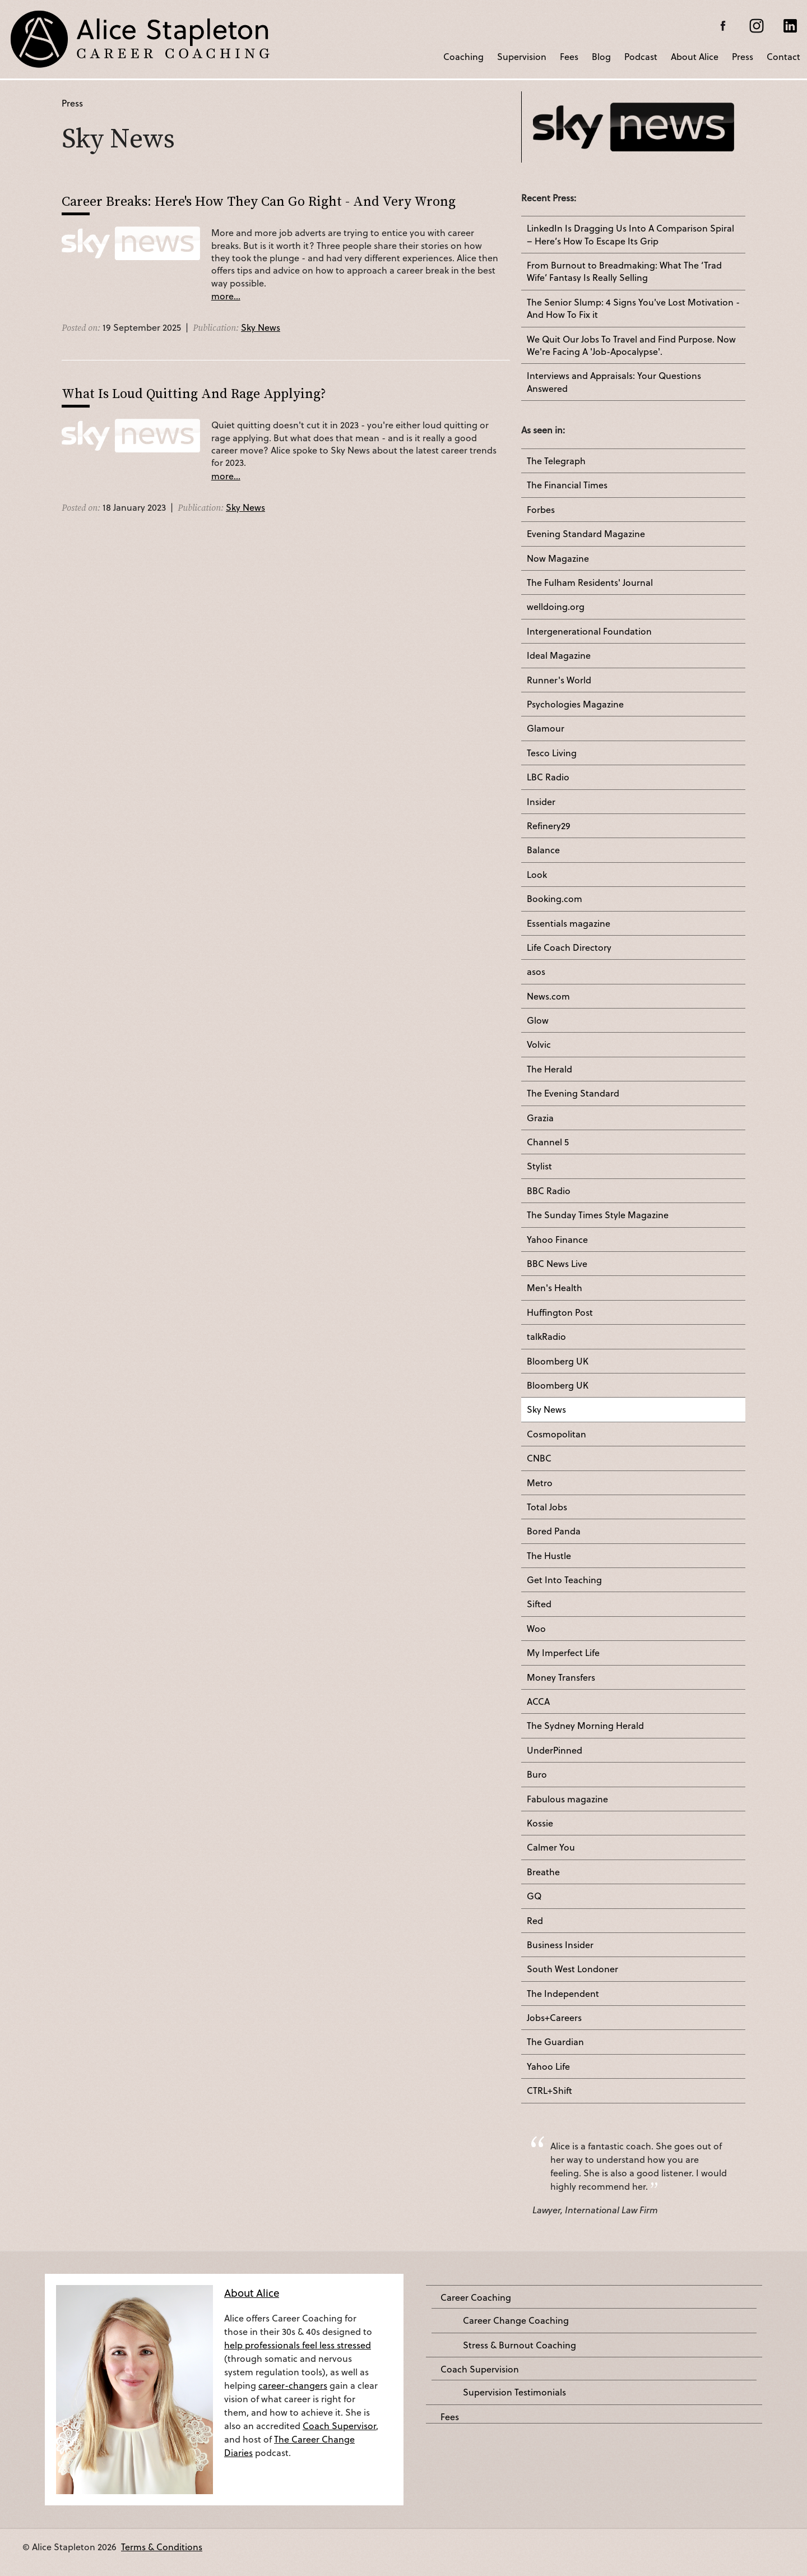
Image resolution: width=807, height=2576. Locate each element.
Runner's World (559, 680)
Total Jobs (547, 1507)
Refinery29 (549, 826)
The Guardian (555, 2042)
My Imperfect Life (563, 1653)
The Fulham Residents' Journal (590, 582)
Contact (783, 56)
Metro (540, 1483)
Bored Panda (554, 1531)
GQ (534, 1896)
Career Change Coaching (516, 2320)
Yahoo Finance (557, 1239)
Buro (537, 1774)
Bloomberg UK (557, 1361)
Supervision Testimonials (514, 2392)
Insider (541, 802)
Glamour (545, 728)
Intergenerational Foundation (589, 631)
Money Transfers (561, 1677)
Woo (536, 1628)
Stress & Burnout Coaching (519, 2345)
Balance (543, 850)
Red (535, 1920)
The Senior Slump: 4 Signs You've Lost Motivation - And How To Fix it (633, 308)
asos (536, 971)
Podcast (640, 56)
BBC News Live (557, 1263)
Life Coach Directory (569, 947)
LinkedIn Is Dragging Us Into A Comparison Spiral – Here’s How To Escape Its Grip (630, 234)
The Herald (549, 1069)
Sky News (260, 327)
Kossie (540, 1823)
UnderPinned (554, 1750)
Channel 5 (548, 1142)
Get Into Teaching (564, 1580)
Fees (569, 56)
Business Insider (560, 1945)
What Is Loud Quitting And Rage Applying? (194, 393)
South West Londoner (572, 1969)
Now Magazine (558, 558)
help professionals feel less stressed (297, 2344)
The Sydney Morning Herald (585, 1725)
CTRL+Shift (549, 2090)
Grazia (540, 1118)
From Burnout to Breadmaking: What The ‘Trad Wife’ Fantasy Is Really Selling (624, 271)
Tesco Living (552, 753)
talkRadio (546, 1336)
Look (537, 874)
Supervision (521, 56)
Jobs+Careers (554, 2017)
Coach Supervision (479, 2369)
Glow (538, 1020)
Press (742, 56)
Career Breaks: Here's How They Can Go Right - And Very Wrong (259, 201)
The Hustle (549, 1556)
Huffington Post (560, 1312)
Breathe (543, 1872)
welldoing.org (556, 606)
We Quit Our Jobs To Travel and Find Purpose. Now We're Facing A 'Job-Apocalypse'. (631, 345)
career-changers (292, 2385)
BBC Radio (549, 1191)
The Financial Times (567, 485)
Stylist (539, 1166)
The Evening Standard (573, 1093)
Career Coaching (475, 2297)
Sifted (539, 1604)
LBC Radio (548, 777)
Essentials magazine (568, 923)
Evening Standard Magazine (586, 534)
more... (225, 295)
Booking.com (554, 898)
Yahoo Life (548, 2066)
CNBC (539, 1458)
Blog (601, 56)
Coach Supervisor (339, 2425)
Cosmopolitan (556, 1434)
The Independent (563, 1993)
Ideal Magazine (559, 655)
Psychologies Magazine (575, 704)
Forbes (541, 509)
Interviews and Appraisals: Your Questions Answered (614, 381)
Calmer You (551, 1847)
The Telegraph (556, 461)
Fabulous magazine (567, 1799)
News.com (548, 996)
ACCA (538, 1701)
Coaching (463, 56)
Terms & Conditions (161, 2546)
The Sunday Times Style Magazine (598, 1215)
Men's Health (554, 1288)
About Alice (694, 56)
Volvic (539, 1044)
